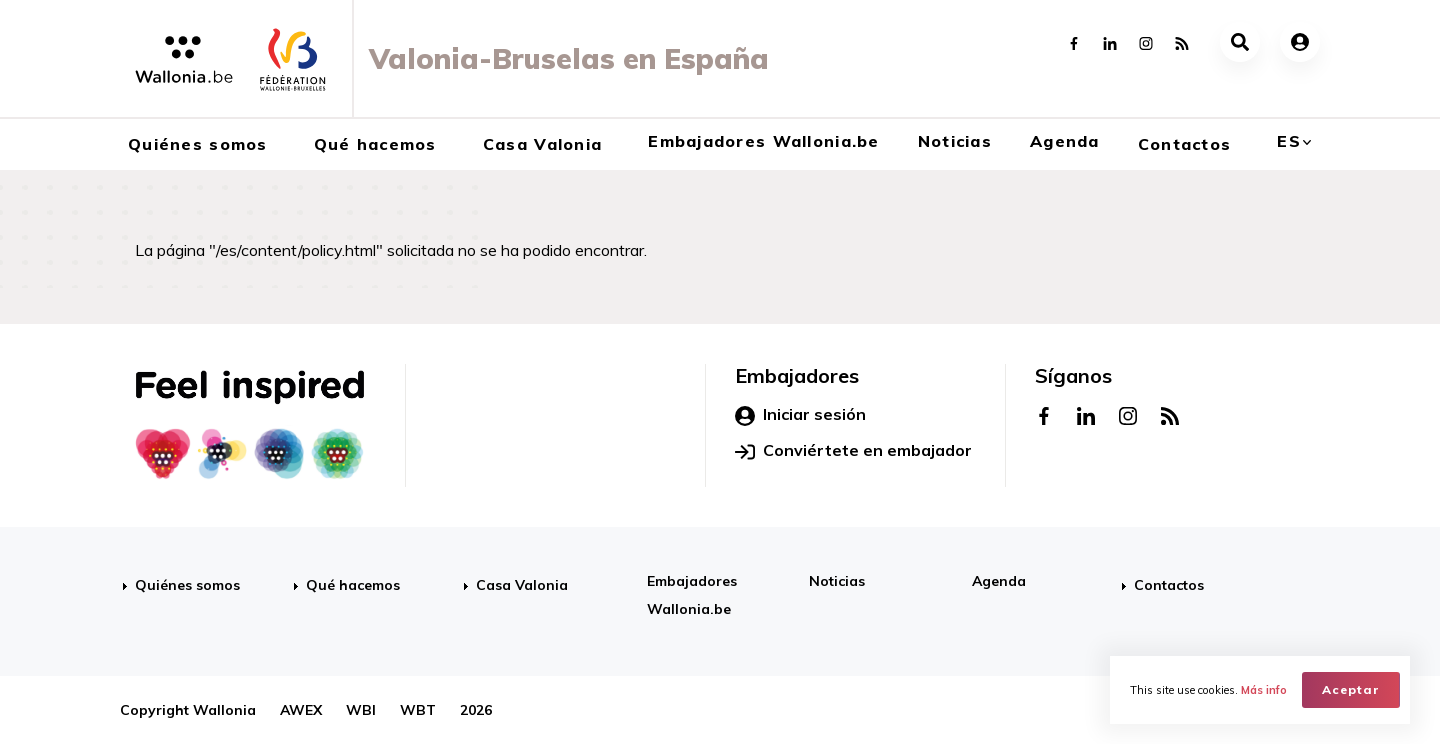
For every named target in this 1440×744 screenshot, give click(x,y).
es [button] (1289, 141)
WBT (418, 710)
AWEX (301, 710)
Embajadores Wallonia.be (763, 141)
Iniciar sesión (800, 415)
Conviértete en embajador (853, 451)
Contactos (1185, 144)
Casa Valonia (542, 144)
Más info (1264, 690)
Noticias (955, 141)
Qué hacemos (375, 144)
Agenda (1065, 141)
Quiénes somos (198, 144)
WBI (361, 710)
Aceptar (1351, 689)
